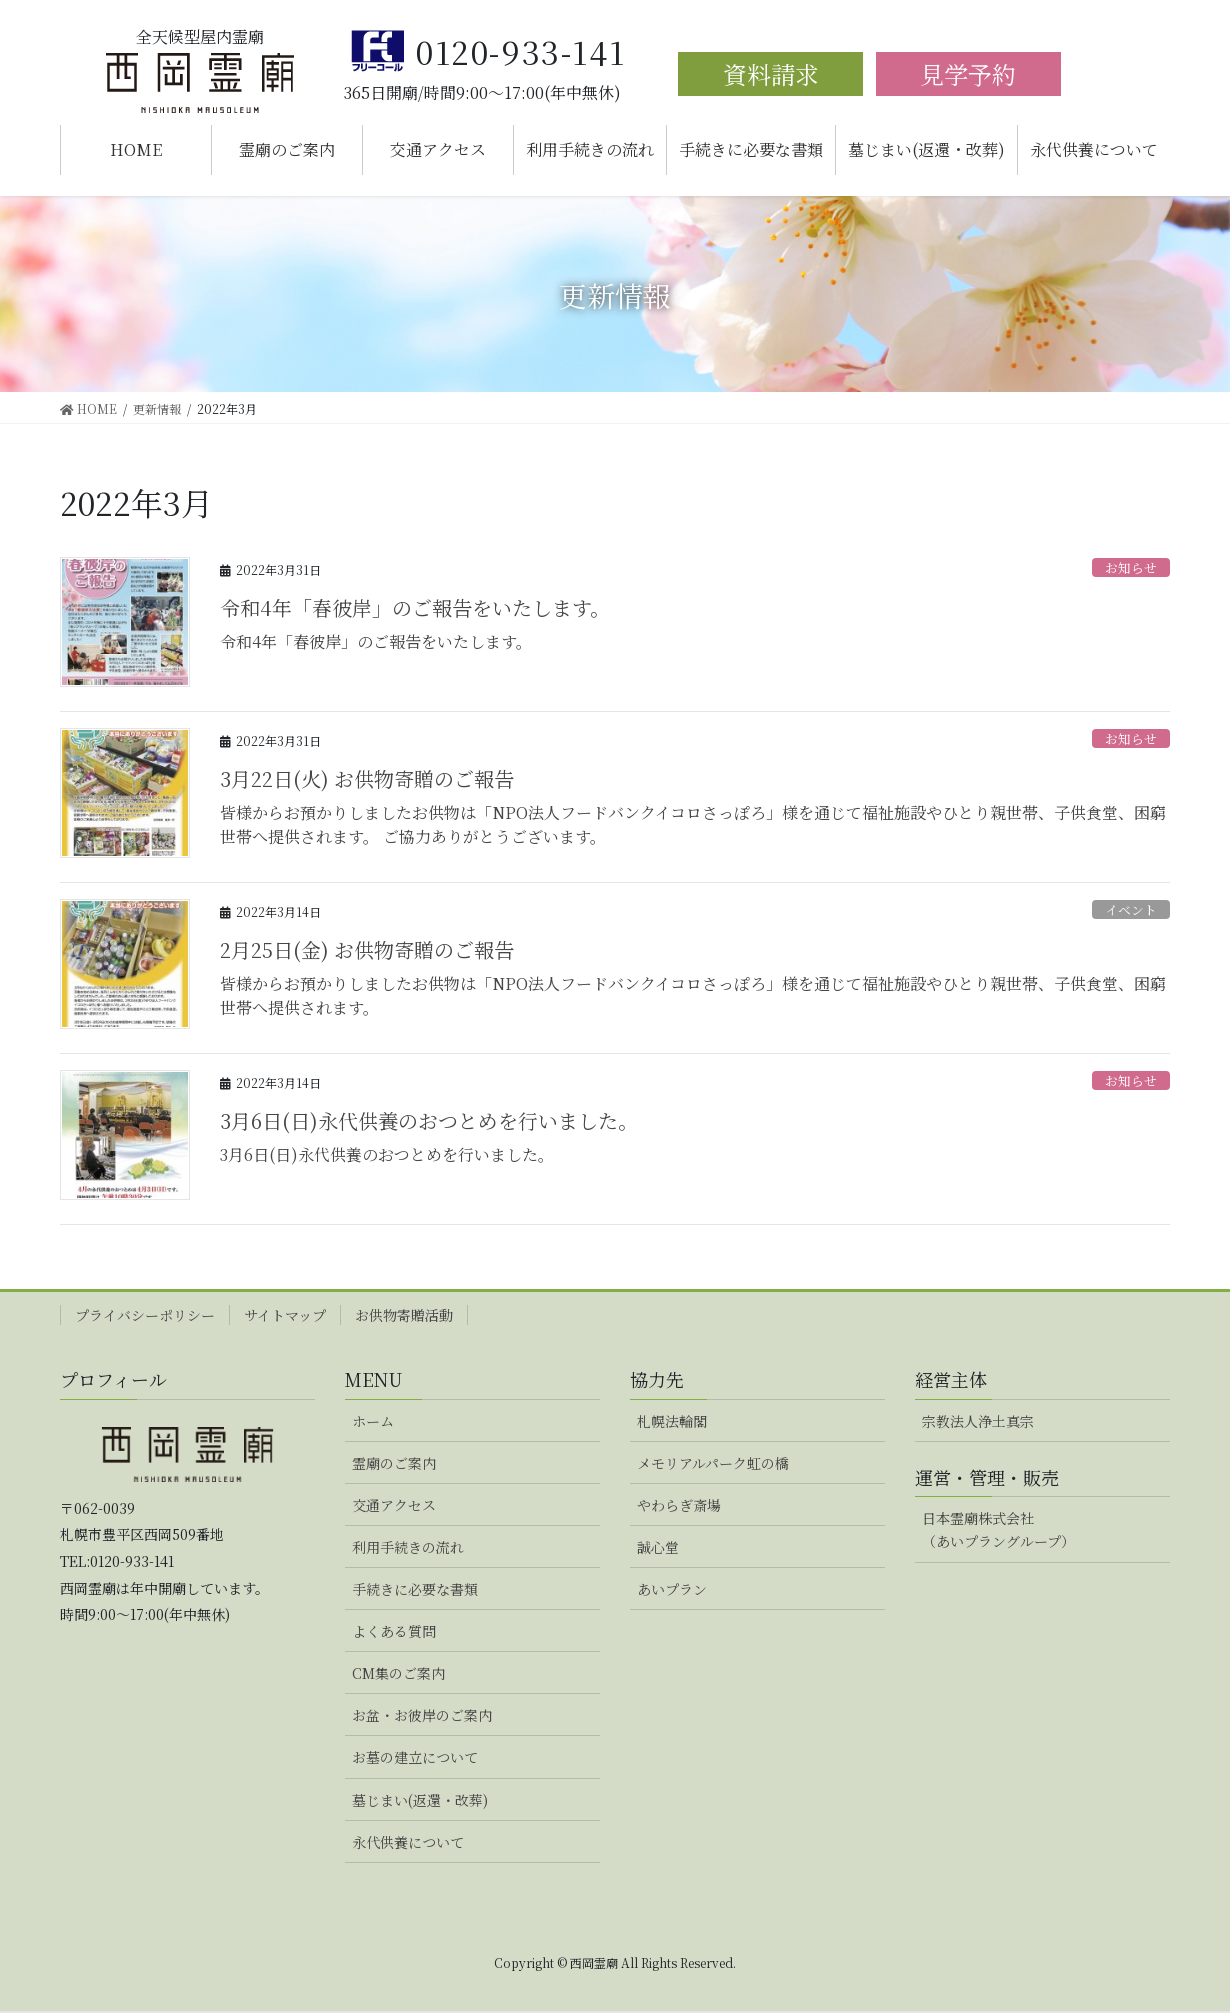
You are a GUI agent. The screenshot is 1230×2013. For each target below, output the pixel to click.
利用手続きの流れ (408, 1547)
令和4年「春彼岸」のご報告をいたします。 (415, 607)
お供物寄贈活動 (404, 1315)
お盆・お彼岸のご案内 (422, 1715)
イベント (1131, 909)
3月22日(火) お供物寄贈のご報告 (367, 778)
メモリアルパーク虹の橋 (713, 1463)
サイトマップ (285, 1315)
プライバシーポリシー (145, 1315)
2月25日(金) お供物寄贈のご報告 (367, 949)
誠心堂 (658, 1547)
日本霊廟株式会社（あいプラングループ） (998, 1529)
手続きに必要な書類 (415, 1589)
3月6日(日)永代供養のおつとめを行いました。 (429, 1120)
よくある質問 (394, 1631)
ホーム (373, 1421)
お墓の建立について (415, 1757)
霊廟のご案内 (394, 1463)
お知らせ (1131, 567)
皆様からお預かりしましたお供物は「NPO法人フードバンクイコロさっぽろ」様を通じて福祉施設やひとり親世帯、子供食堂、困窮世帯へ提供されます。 (693, 995)
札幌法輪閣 (672, 1421)
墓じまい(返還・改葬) (420, 1800)
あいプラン (672, 1589)
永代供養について (408, 1842)
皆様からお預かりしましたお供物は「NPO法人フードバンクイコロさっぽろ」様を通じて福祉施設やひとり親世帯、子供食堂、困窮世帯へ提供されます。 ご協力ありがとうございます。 (693, 824)
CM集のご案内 (398, 1673)
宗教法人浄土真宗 (978, 1421)
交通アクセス (394, 1505)
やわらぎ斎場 (679, 1505)
